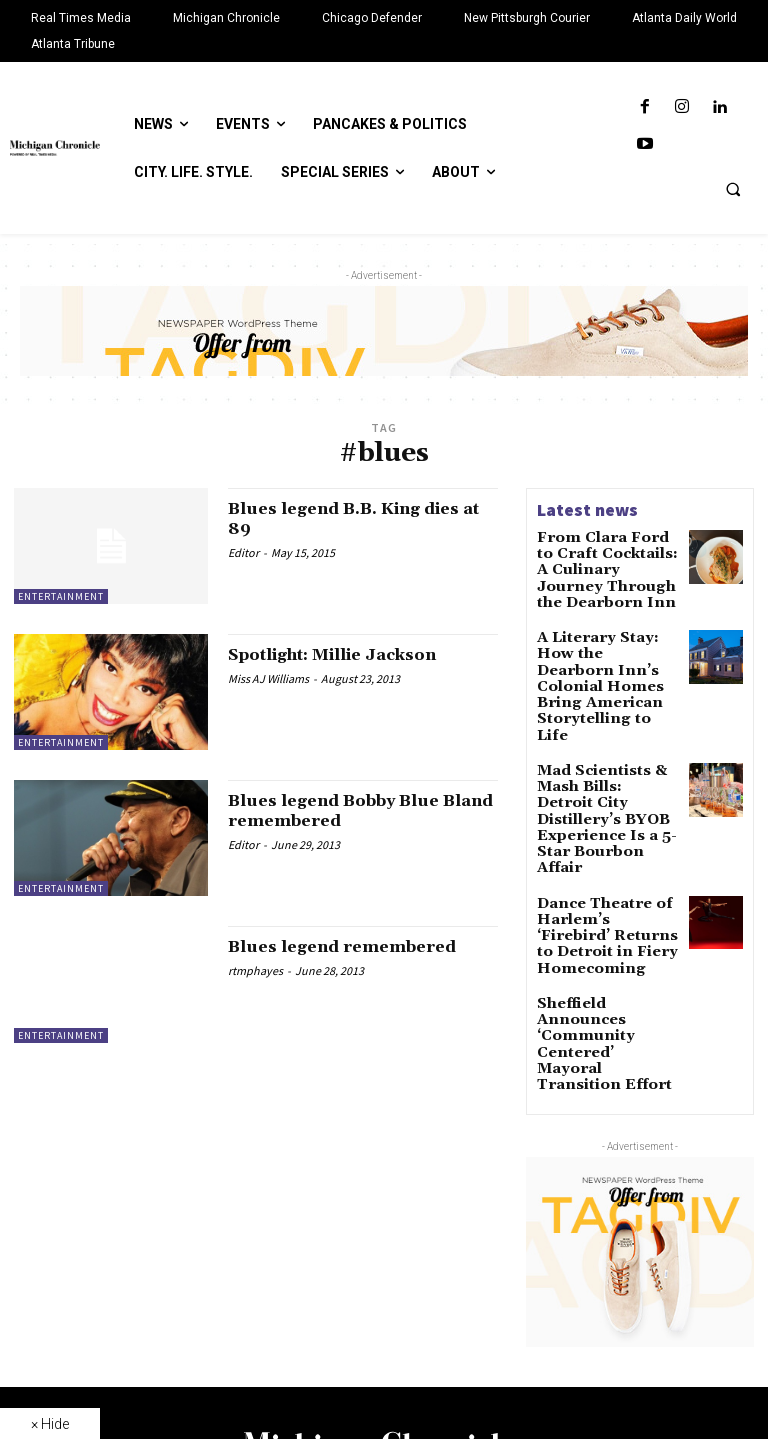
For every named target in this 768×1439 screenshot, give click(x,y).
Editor (243, 552)
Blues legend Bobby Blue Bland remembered (349, 810)
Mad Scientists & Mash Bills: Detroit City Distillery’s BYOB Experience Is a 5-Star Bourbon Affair (607, 739)
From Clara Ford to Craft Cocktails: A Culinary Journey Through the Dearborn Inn (599, 565)
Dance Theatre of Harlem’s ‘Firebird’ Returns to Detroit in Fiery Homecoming (603, 819)
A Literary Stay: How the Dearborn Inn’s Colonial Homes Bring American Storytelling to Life (603, 652)
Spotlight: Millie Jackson (349, 654)
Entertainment (61, 596)
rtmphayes (255, 970)
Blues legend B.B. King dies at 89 (361, 518)
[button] (733, 189)
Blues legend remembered (357, 946)
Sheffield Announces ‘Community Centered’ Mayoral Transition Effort (608, 893)
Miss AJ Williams (268, 678)
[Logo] (384, 1293)
